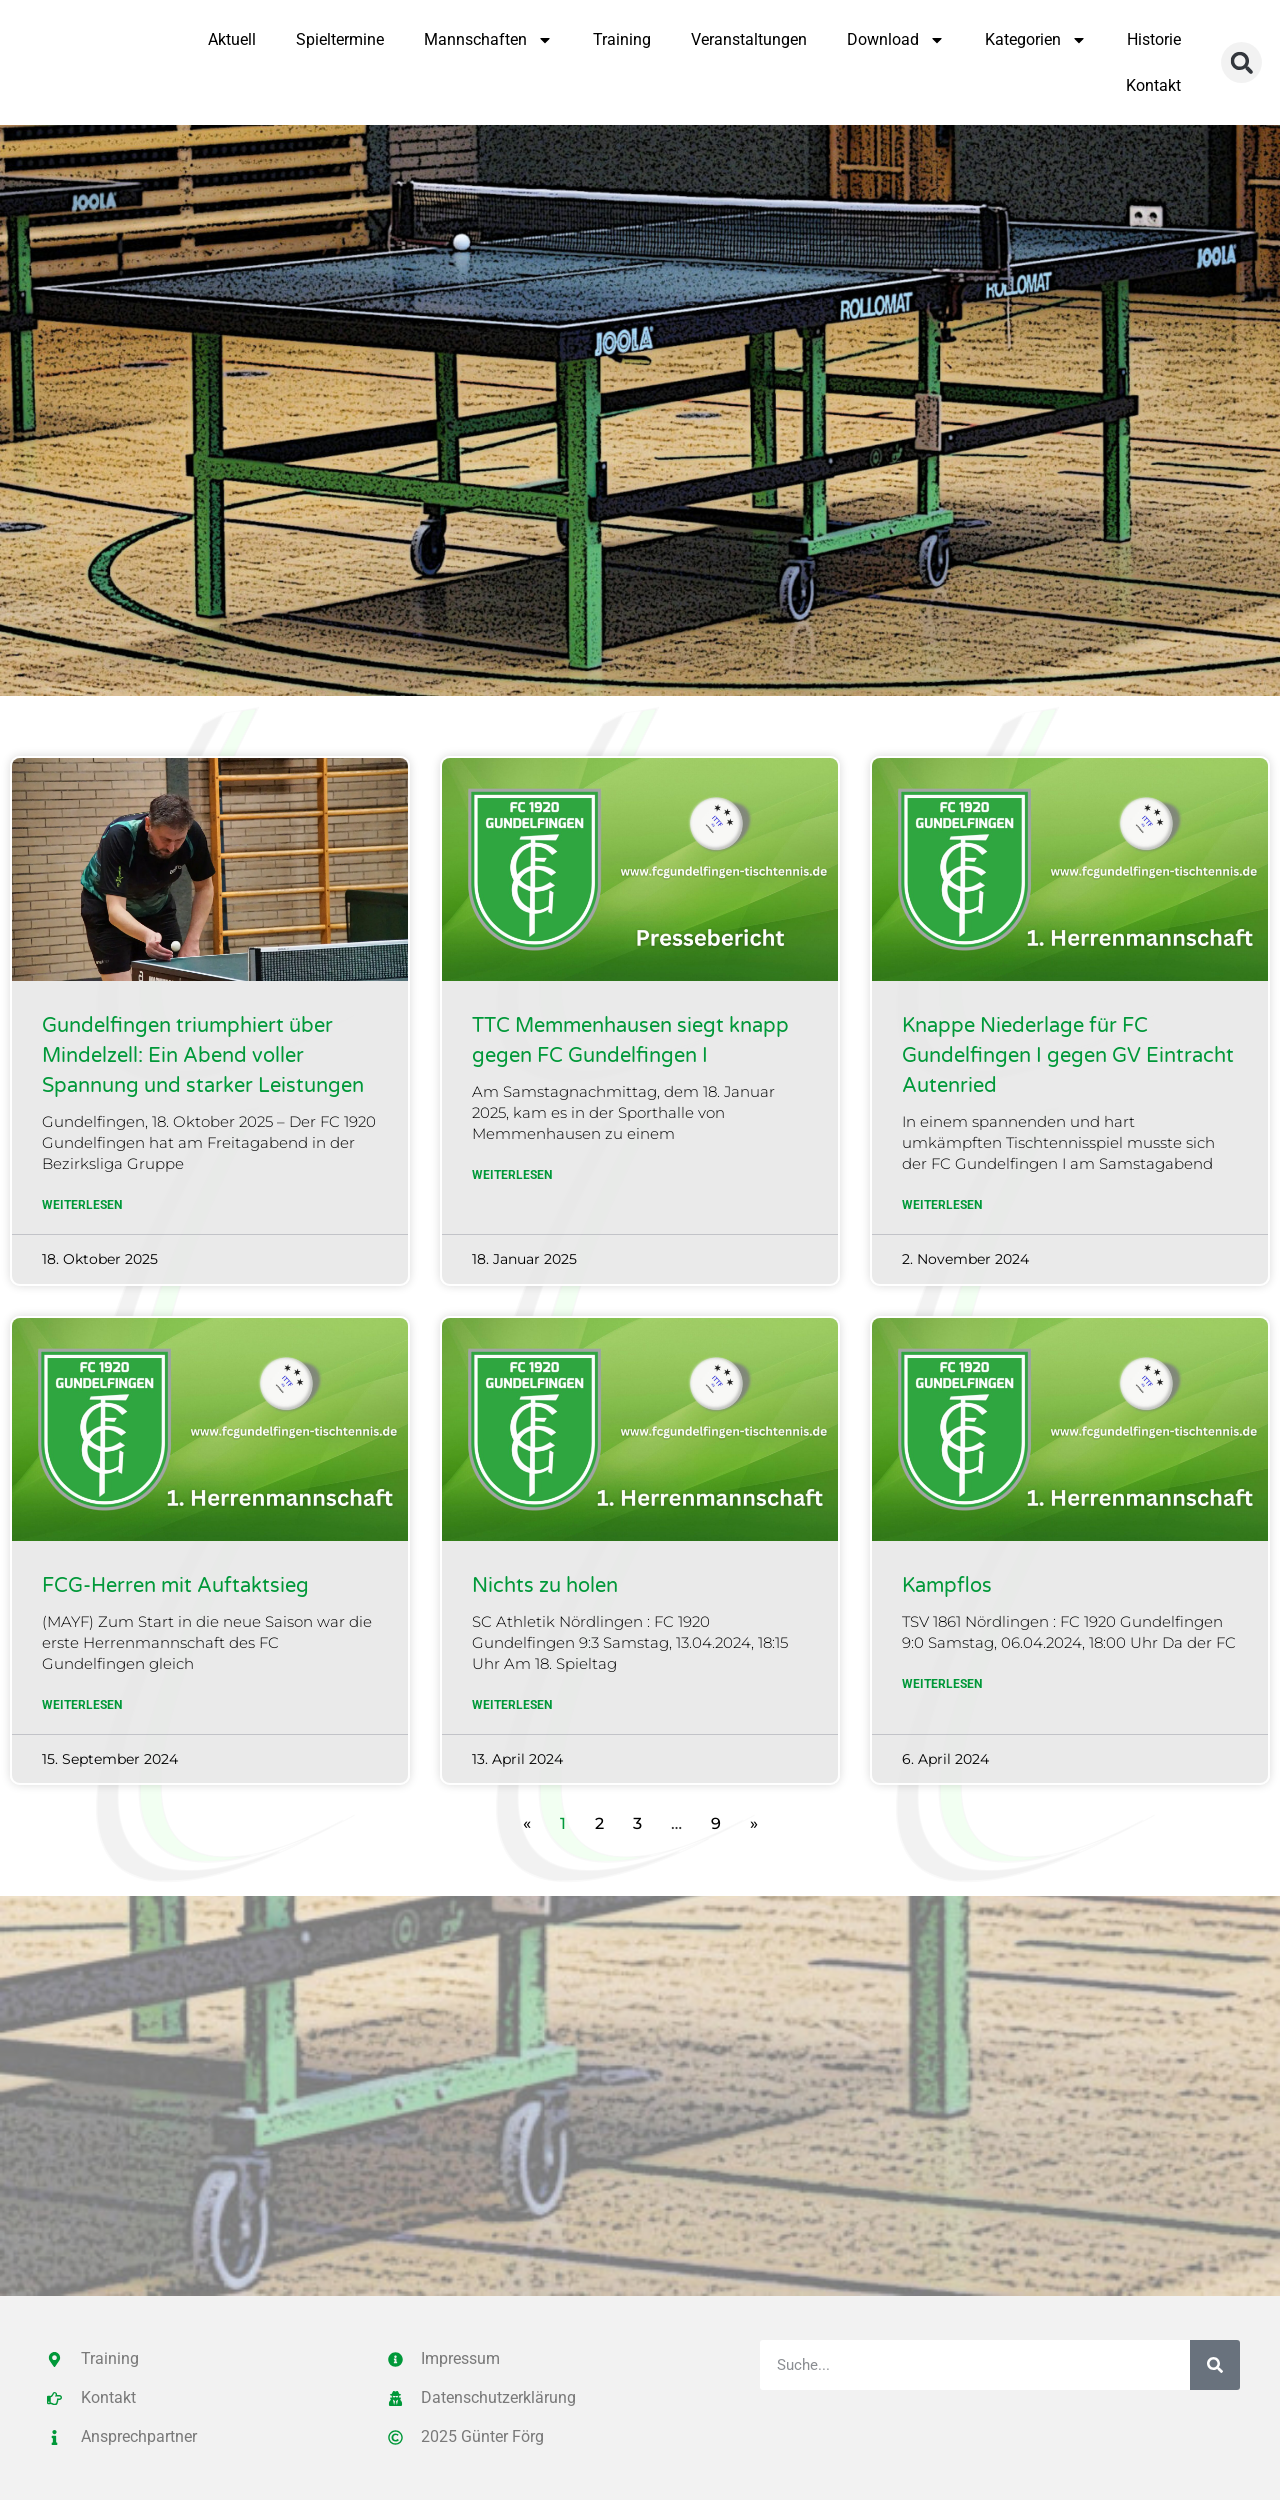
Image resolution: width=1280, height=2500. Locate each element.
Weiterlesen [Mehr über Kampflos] (942, 1684)
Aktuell (232, 39)
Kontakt (1153, 85)
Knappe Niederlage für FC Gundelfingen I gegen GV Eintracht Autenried (1068, 1056)
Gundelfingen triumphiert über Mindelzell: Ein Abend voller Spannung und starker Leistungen (203, 1056)
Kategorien (1036, 40)
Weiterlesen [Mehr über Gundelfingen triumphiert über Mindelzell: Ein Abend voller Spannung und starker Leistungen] (82, 1205)
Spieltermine (340, 39)
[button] (1241, 62)
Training (622, 39)
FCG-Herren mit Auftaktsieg (175, 1586)
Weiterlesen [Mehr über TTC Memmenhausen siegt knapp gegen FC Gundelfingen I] (512, 1175)
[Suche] (1215, 2365)
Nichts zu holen (545, 1586)
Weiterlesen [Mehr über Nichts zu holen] (512, 1705)
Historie (1154, 39)
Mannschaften (488, 40)
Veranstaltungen (749, 39)
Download (896, 40)
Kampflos (947, 1586)
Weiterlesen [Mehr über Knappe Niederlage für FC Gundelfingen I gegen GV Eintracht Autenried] (942, 1205)
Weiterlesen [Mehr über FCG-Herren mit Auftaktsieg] (82, 1705)
